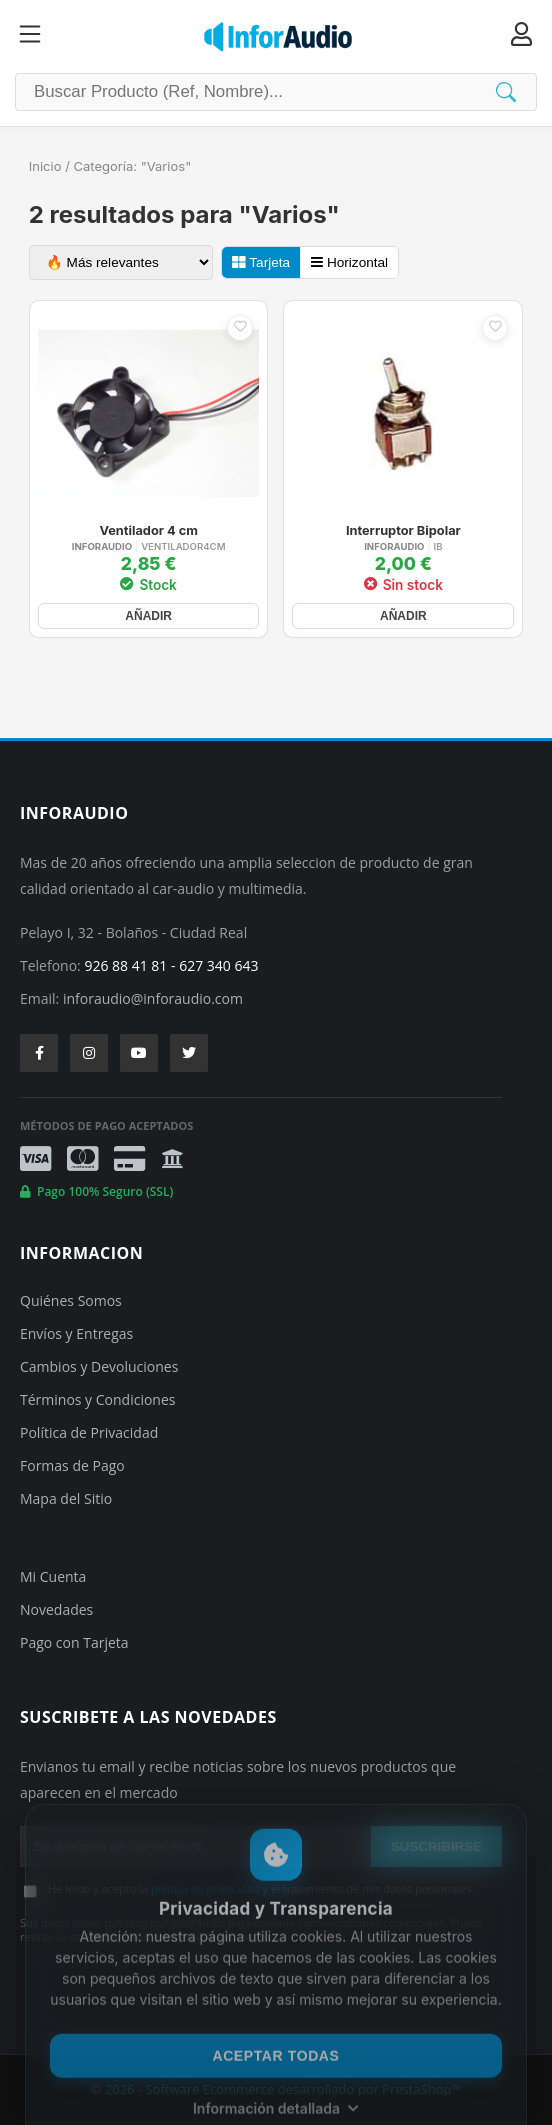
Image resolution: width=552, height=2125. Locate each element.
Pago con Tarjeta (74, 1642)
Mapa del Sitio (66, 1498)
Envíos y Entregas (76, 1333)
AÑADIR (148, 616)
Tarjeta (261, 262)
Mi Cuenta (53, 1576)
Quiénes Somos (71, 1300)
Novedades (56, 1609)
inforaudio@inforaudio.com (153, 998)
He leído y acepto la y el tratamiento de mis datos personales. (261, 1888)
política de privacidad (205, 1888)
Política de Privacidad (89, 1432)
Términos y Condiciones (97, 1399)
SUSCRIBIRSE (436, 1846)
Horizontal (349, 262)
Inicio (45, 166)
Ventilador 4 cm (148, 531)
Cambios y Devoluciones (99, 1366)
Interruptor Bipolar (403, 531)
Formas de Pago (72, 1465)
